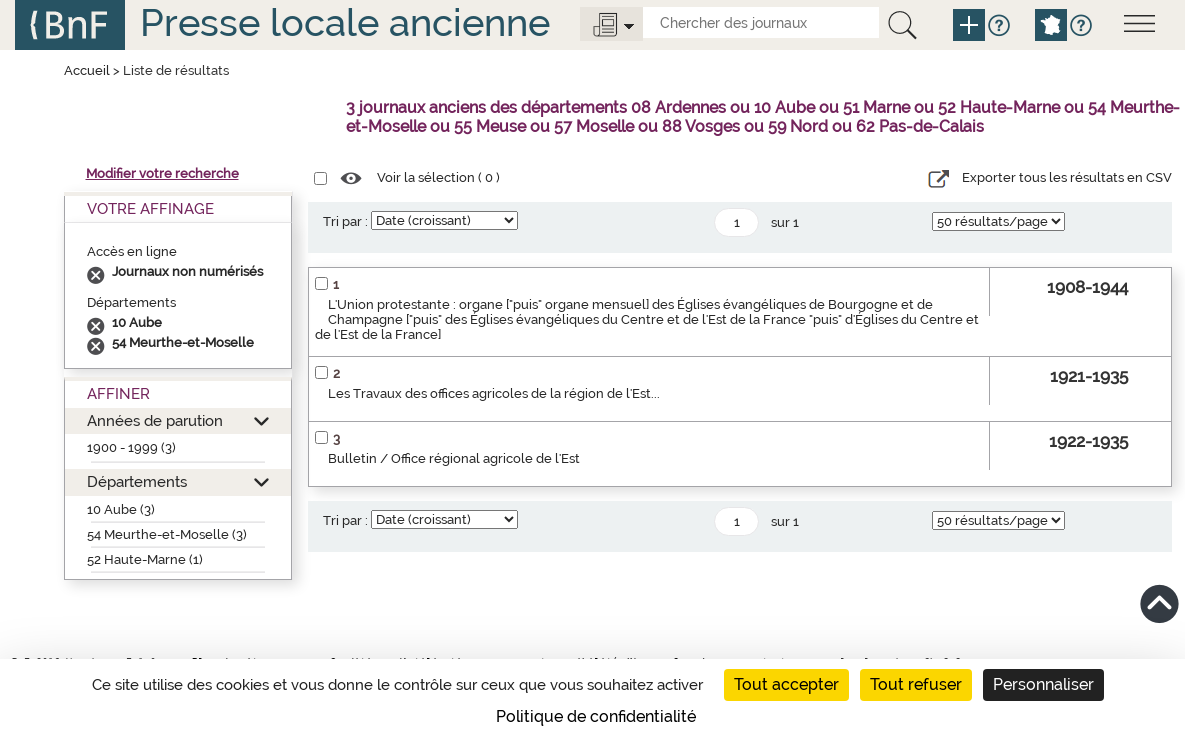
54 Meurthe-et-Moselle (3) (167, 534)
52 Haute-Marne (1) (145, 559)
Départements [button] (137, 481)
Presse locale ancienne (345, 22)
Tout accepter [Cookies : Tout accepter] (786, 684)
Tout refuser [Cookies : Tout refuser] (916, 684)
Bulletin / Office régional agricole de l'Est (454, 458)
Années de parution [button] (155, 420)
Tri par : (345, 221)
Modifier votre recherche (162, 173)
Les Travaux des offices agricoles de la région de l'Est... (494, 393)
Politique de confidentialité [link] (596, 716)
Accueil (87, 70)
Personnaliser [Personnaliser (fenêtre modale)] (1043, 684)
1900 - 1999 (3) (131, 447)
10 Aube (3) (121, 509)
